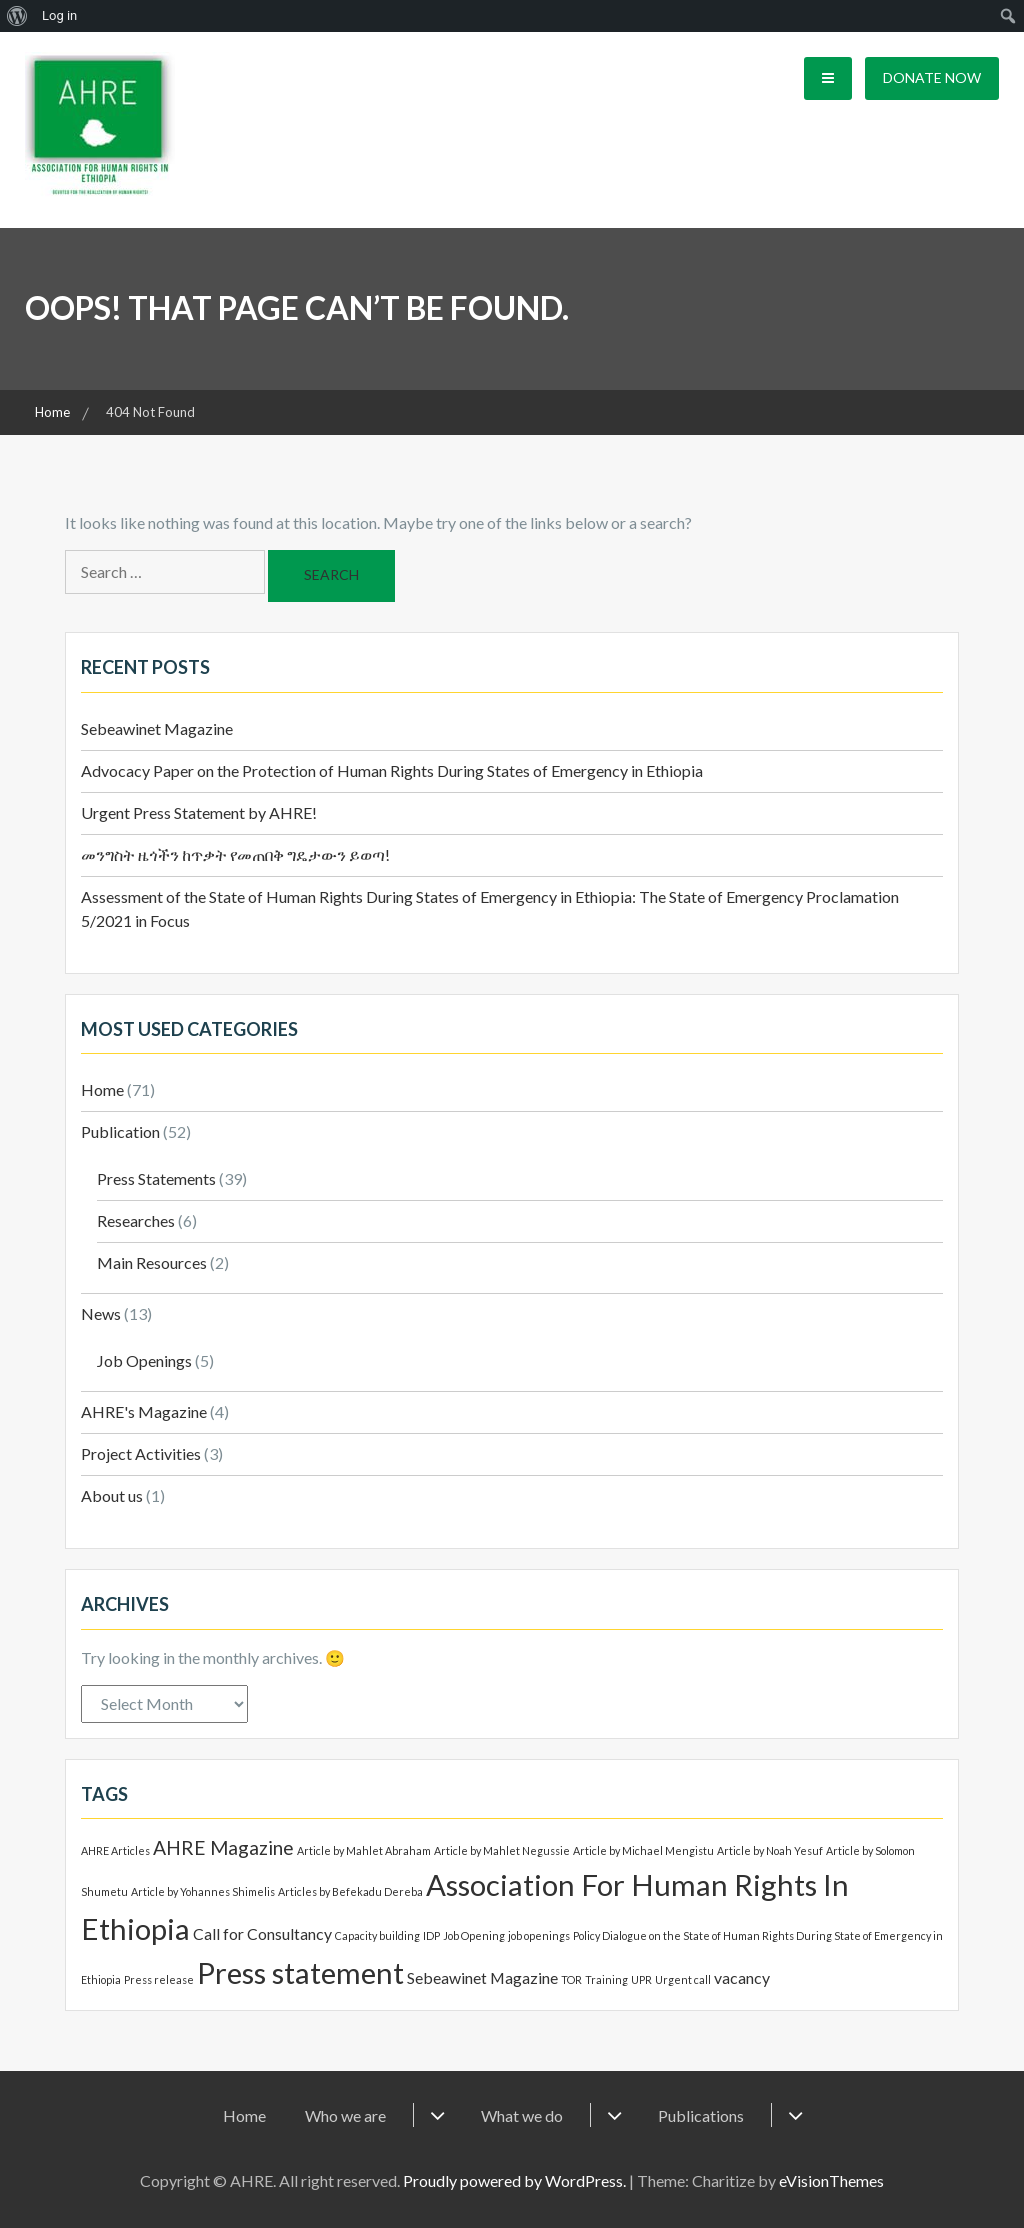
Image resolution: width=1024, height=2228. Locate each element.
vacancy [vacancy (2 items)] (742, 1977)
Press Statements (156, 1178)
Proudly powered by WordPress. (514, 2180)
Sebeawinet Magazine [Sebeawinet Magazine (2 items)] (482, 1977)
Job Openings (144, 1360)
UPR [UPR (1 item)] (641, 1979)
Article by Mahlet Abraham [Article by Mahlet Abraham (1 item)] (364, 1850)
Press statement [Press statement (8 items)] (300, 1972)
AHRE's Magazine (144, 1411)
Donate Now (932, 77)
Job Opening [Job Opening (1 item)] (474, 1935)
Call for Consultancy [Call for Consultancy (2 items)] (262, 1933)
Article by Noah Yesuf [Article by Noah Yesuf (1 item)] (770, 1850)
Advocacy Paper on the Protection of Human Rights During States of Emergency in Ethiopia (392, 770)
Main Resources (152, 1262)
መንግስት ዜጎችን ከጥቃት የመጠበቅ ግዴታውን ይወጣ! (235, 854)
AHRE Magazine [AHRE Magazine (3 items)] (223, 1847)
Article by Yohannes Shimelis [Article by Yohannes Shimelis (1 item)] (203, 1891)
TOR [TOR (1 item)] (571, 1979)
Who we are (345, 2115)
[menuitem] (17, 16)
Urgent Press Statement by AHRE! (199, 812)
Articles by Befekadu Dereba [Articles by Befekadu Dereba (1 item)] (350, 1891)
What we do (522, 2115)
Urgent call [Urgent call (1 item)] (683, 1979)
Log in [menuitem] (59, 15)
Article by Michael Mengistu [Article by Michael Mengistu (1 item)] (643, 1850)
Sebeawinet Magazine (157, 728)
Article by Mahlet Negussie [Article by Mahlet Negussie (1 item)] (502, 1850)
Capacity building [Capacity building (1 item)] (377, 1935)
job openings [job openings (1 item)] (539, 1935)
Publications (701, 2115)
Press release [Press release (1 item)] (159, 1979)
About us (112, 1495)
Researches (136, 1220)
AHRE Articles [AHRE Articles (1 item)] (115, 1850)
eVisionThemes (831, 2180)
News (101, 1313)
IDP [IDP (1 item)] (431, 1935)
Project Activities (141, 1453)
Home (102, 1089)
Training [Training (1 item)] (606, 1979)
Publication (120, 1131)
